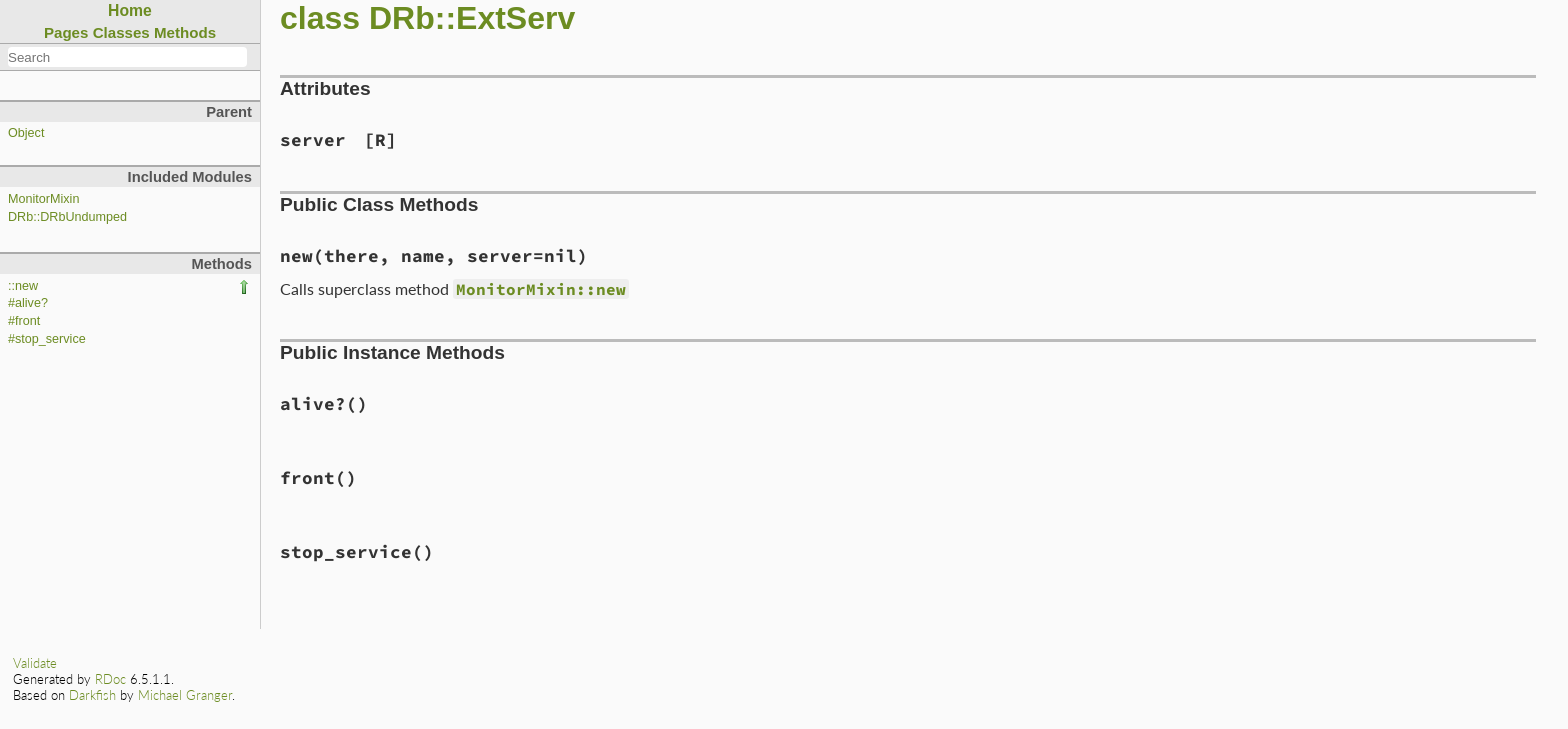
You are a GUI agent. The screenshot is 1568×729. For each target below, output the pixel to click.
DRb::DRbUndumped (67, 217)
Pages (66, 32)
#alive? (28, 303)
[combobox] (127, 57)
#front (24, 321)
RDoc (110, 679)
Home (130, 10)
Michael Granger (185, 695)
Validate (35, 663)
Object (26, 133)
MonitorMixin (43, 199)
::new (23, 286)
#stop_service (47, 339)
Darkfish (92, 695)
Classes (121, 32)
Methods (185, 32)
